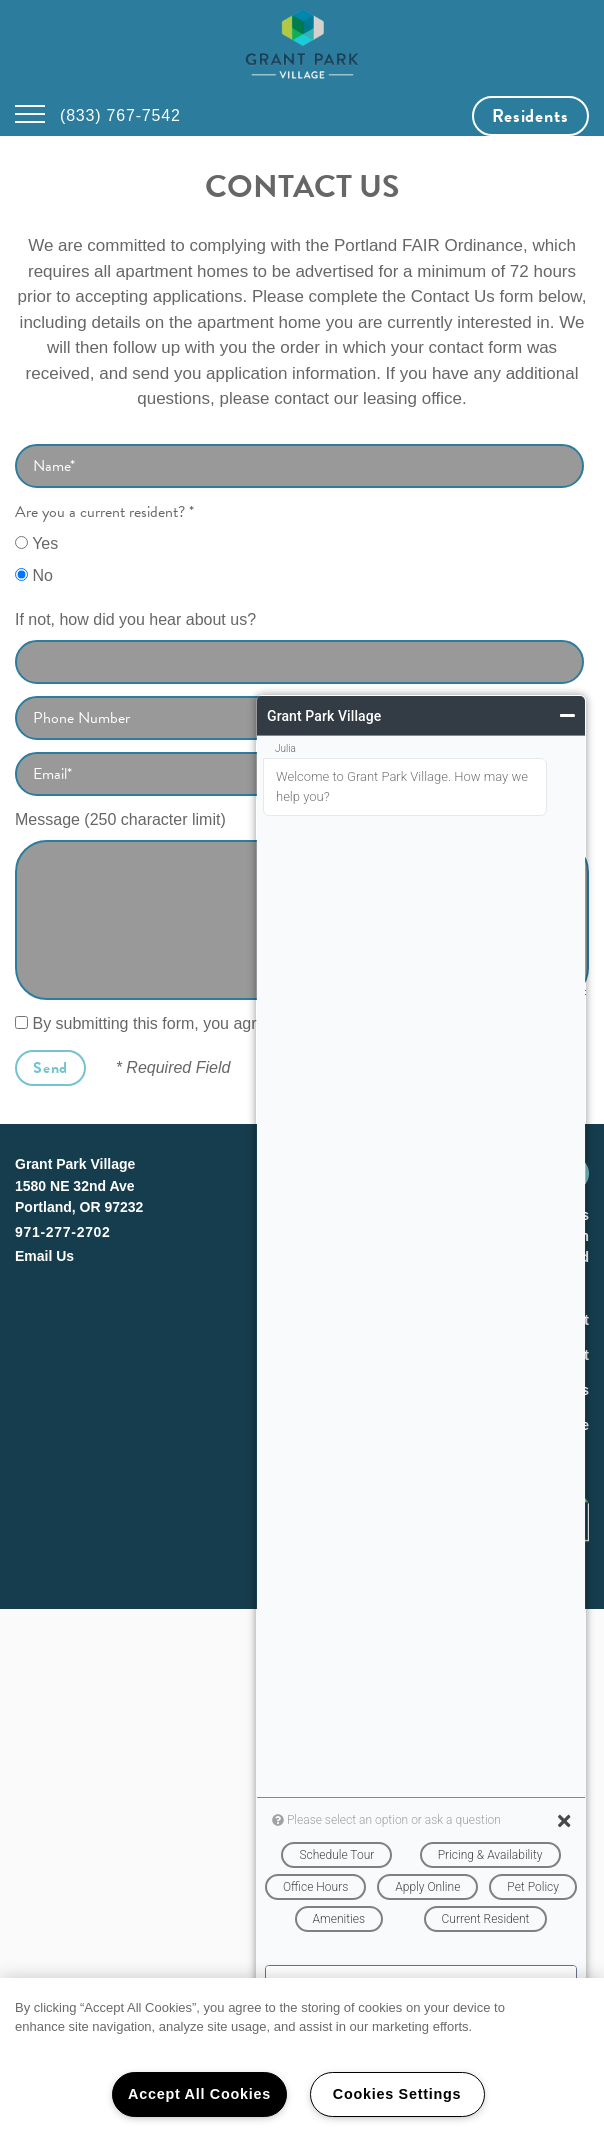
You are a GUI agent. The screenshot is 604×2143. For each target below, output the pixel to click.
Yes (36, 543)
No (34, 575)
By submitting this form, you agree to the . (227, 1023)
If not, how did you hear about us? (135, 619)
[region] (302, 2060)
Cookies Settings (397, 2094)
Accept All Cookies (199, 2094)
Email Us (44, 1256)
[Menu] (30, 115)
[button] (530, 116)
